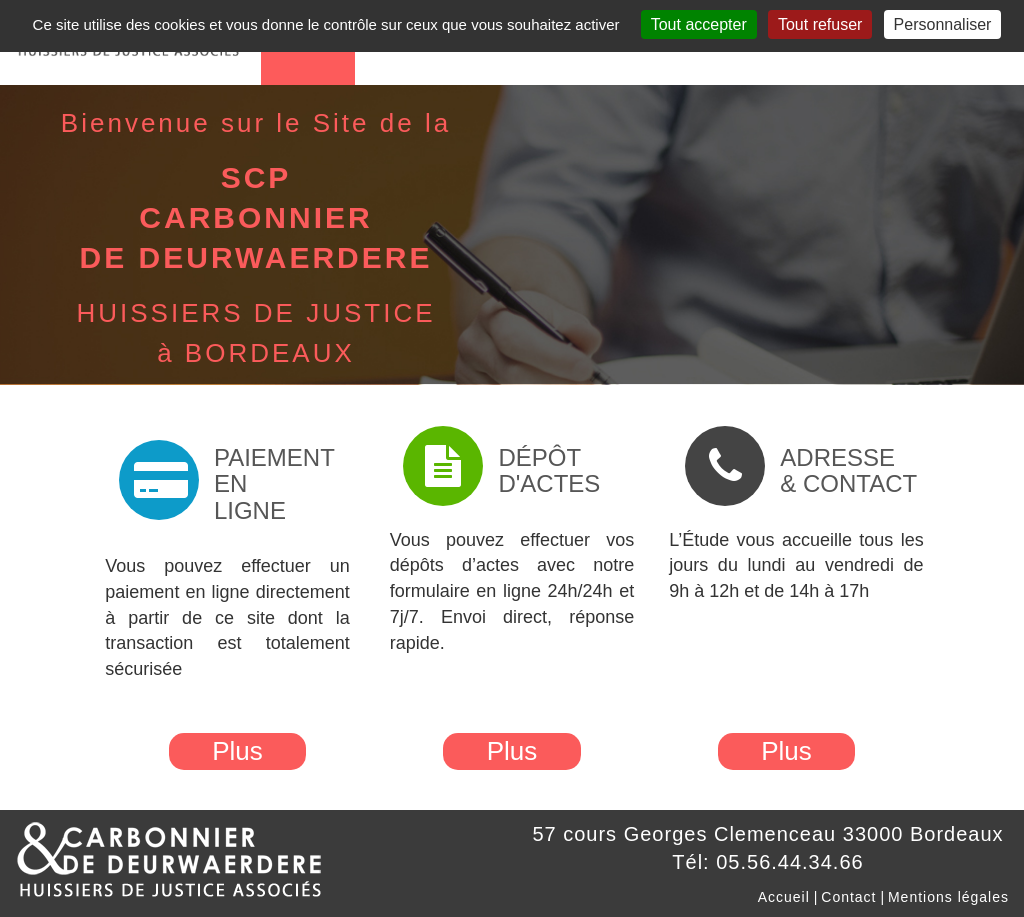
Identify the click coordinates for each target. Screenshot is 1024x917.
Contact (848, 897)
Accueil (784, 897)
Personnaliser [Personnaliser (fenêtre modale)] (943, 24)
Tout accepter (699, 24)
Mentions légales (948, 897)
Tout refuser (820, 24)
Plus (237, 751)
